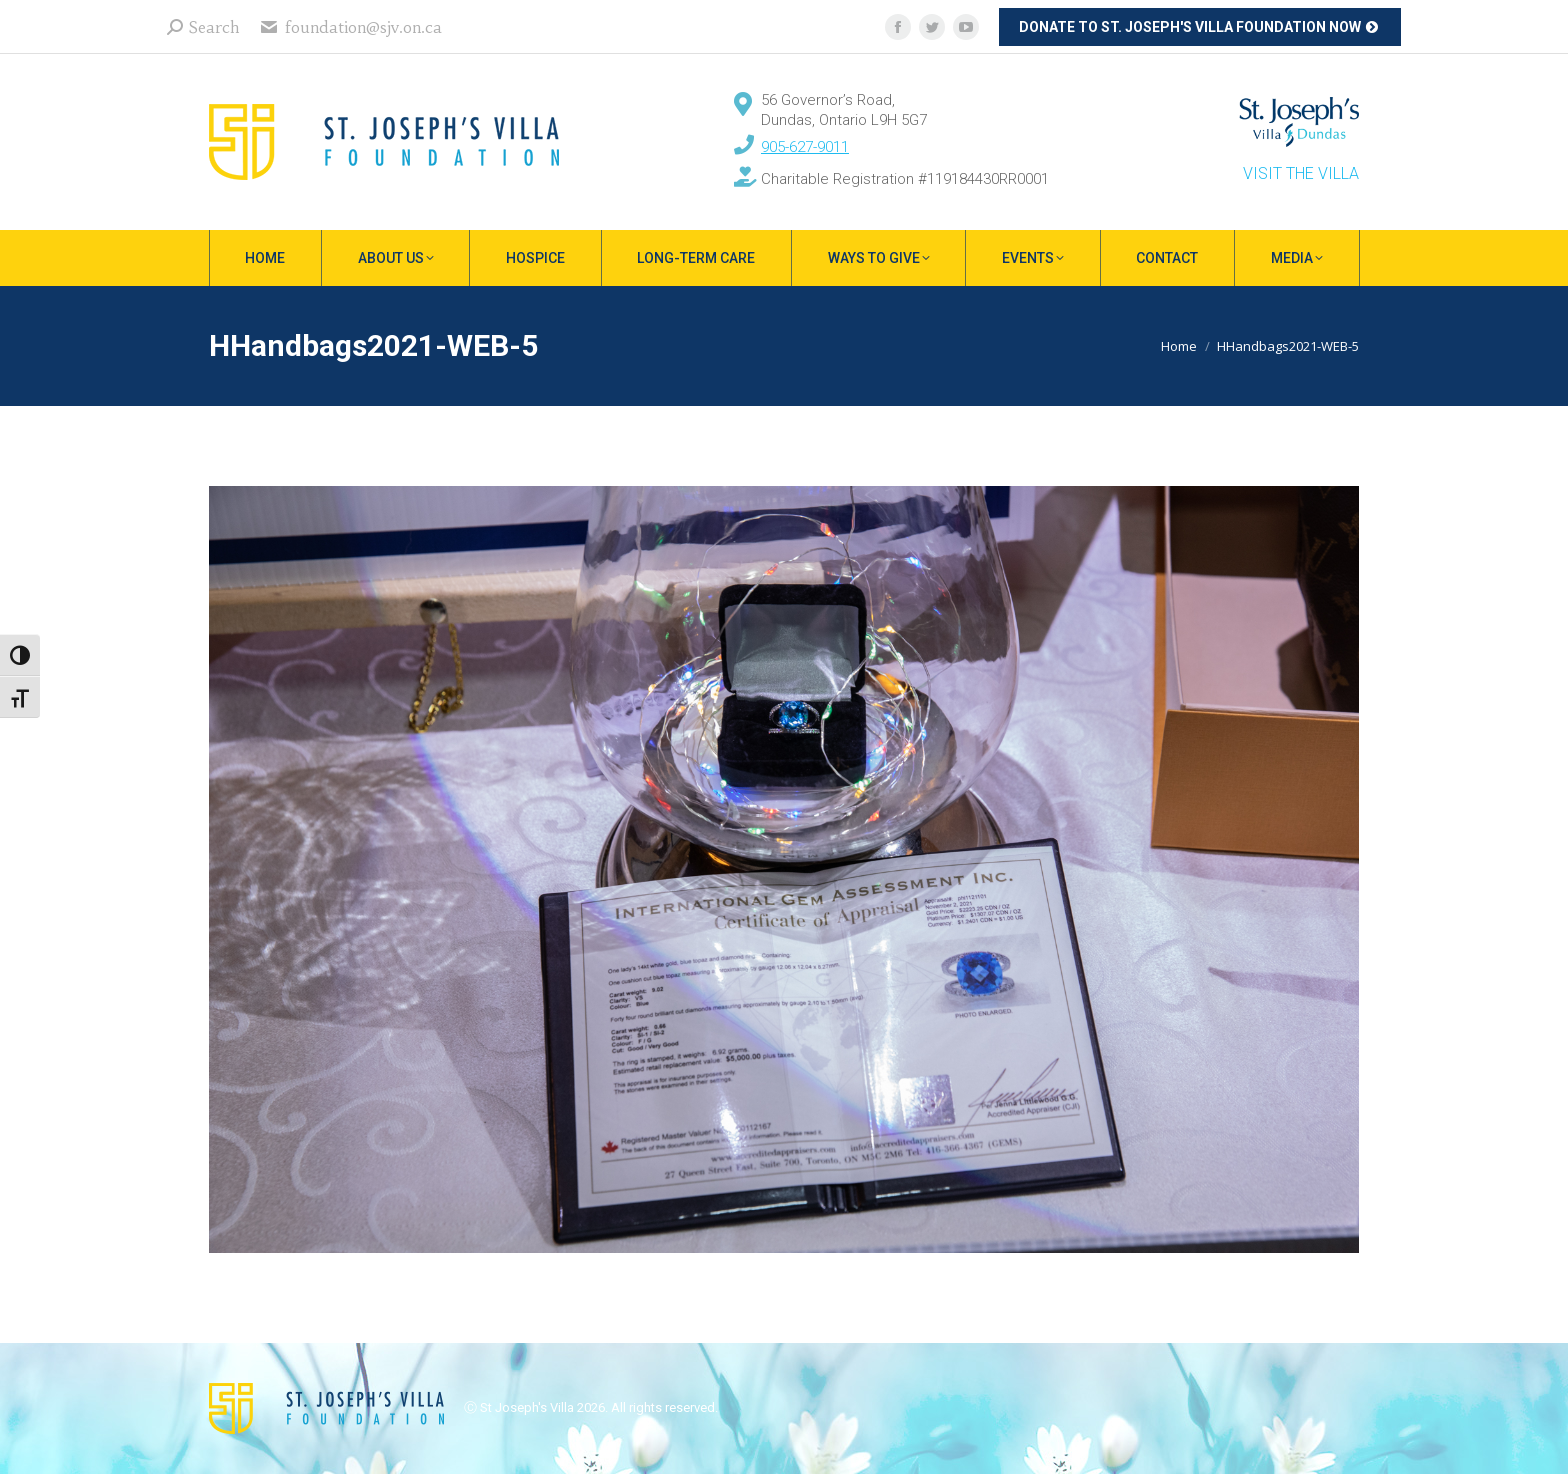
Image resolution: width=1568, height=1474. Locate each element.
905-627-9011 (805, 147)
